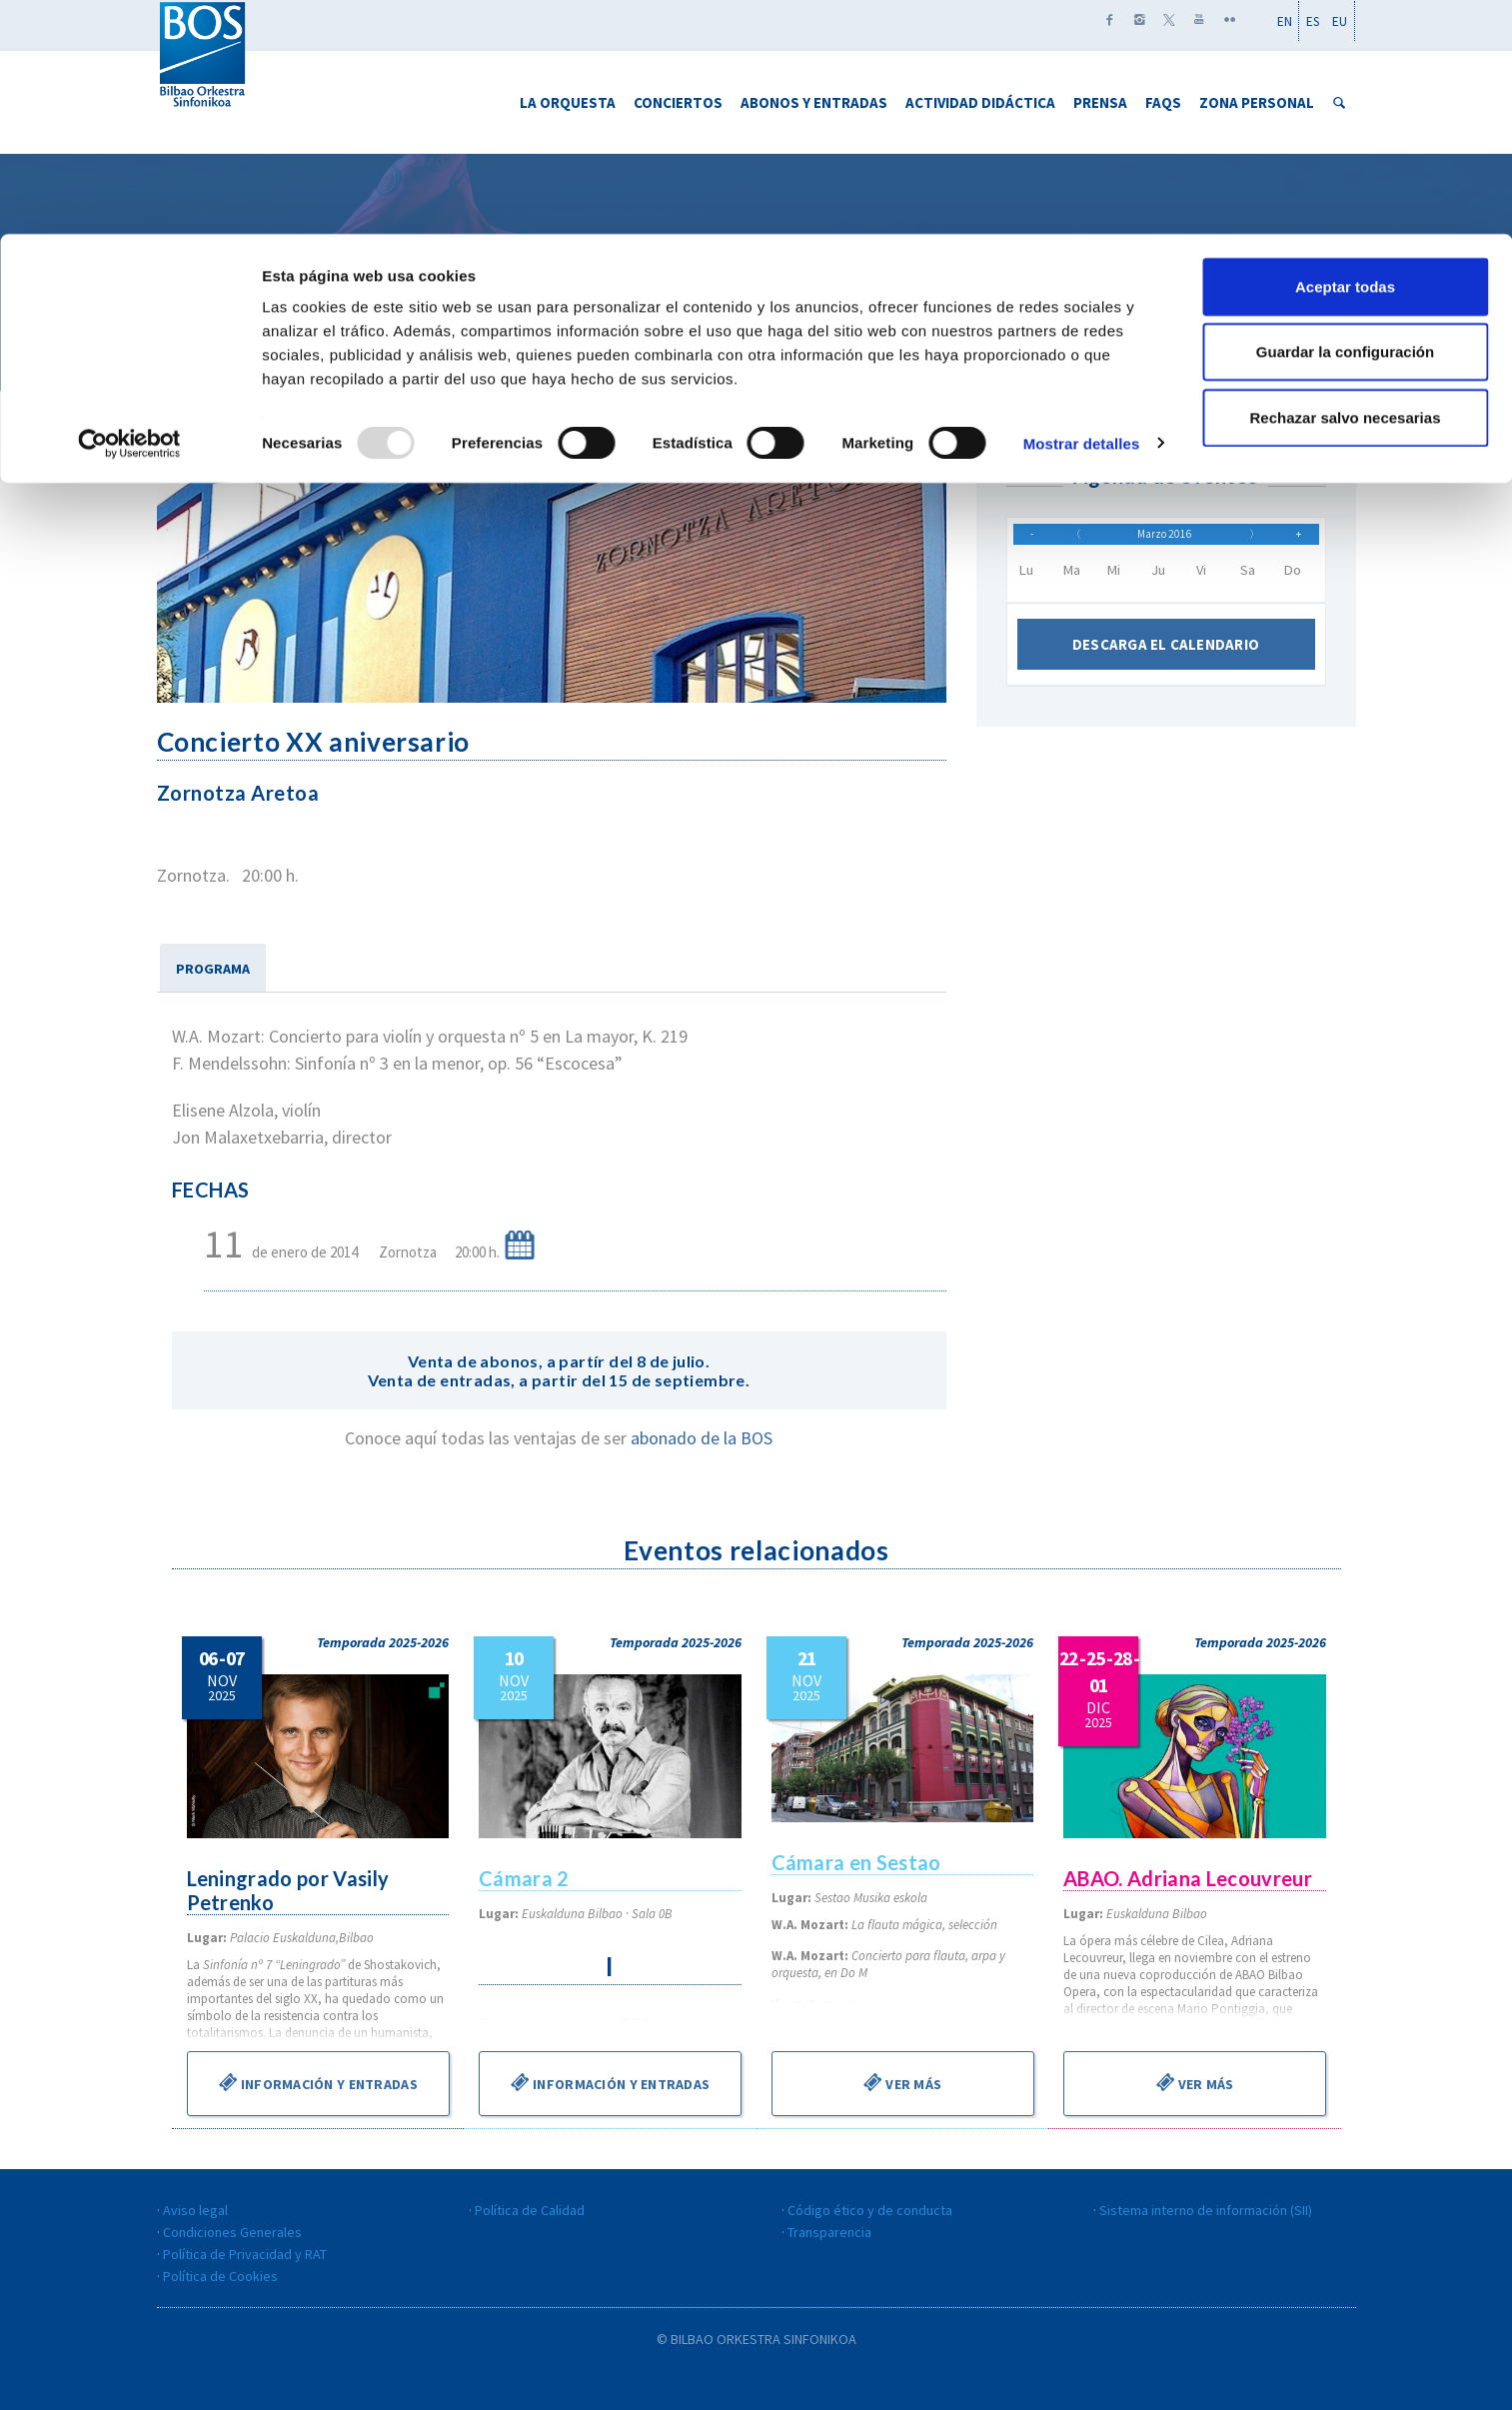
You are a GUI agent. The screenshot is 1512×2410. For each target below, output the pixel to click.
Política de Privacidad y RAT (245, 2254)
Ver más (902, 2082)
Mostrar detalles (1081, 209)
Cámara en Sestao (857, 1862)
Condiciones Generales (232, 2232)
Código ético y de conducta (869, 2210)
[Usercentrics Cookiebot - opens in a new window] (129, 210)
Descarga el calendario (1165, 658)
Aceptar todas (1345, 52)
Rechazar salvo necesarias (1345, 183)
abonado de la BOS (701, 1437)
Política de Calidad (530, 2210)
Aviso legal (195, 2210)
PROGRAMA (213, 969)
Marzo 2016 (1165, 541)
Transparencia (829, 2232)
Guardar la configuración (1345, 118)
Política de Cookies (220, 2276)
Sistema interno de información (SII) (1205, 2210)
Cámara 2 (525, 1878)
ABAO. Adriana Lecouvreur (1189, 1878)
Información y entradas (317, 2082)
